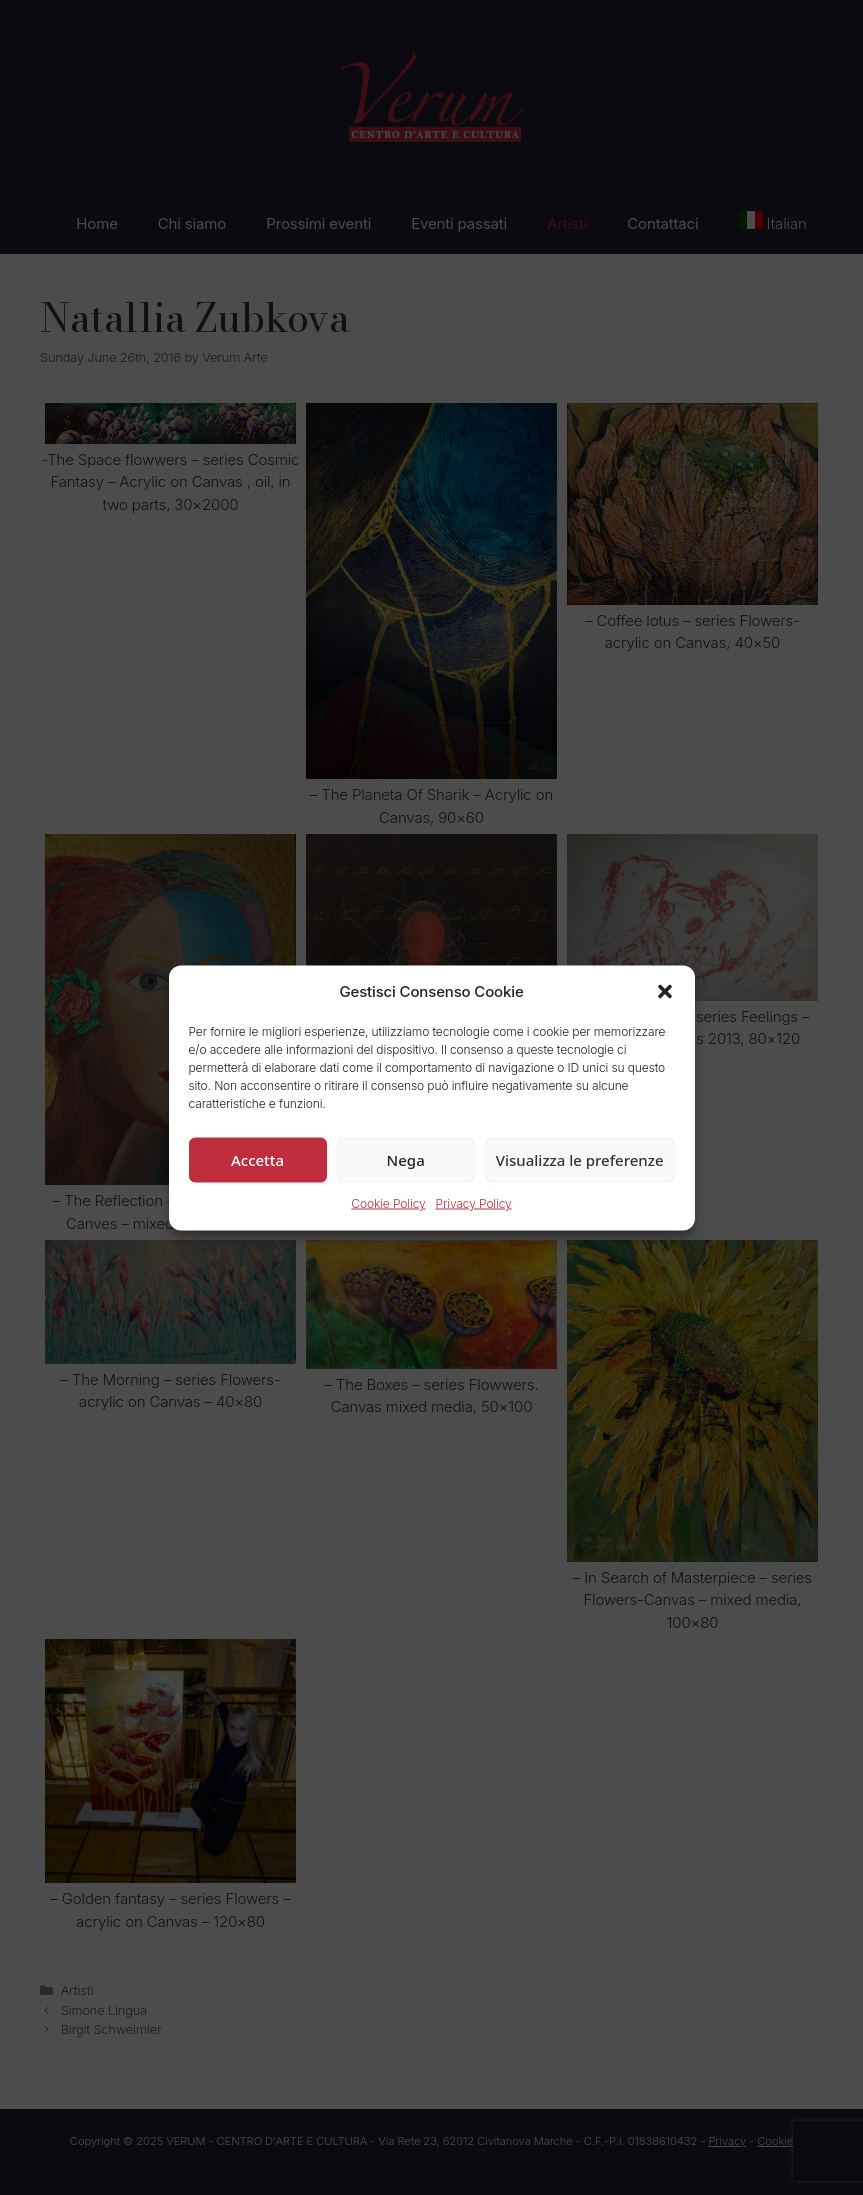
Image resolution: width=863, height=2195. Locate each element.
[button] (665, 991)
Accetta (257, 1160)
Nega (406, 1160)
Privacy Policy (474, 1203)
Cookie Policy (388, 1203)
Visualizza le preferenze (580, 1160)
